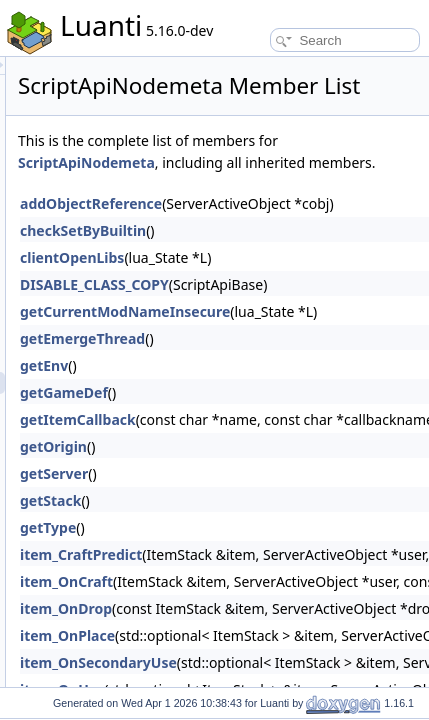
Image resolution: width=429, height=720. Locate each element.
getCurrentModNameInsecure (292, 361)
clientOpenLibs (239, 307)
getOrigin (220, 496)
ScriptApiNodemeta (342, 190)
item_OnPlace (234, 685)
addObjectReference (258, 253)
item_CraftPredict (248, 604)
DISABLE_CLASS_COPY (261, 334)
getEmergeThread (249, 388)
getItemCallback (245, 469)
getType (215, 577)
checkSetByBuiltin (250, 280)
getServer (221, 523)
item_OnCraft (233, 631)
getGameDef (231, 442)
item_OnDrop (233, 658)
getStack (217, 550)
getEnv (211, 415)
